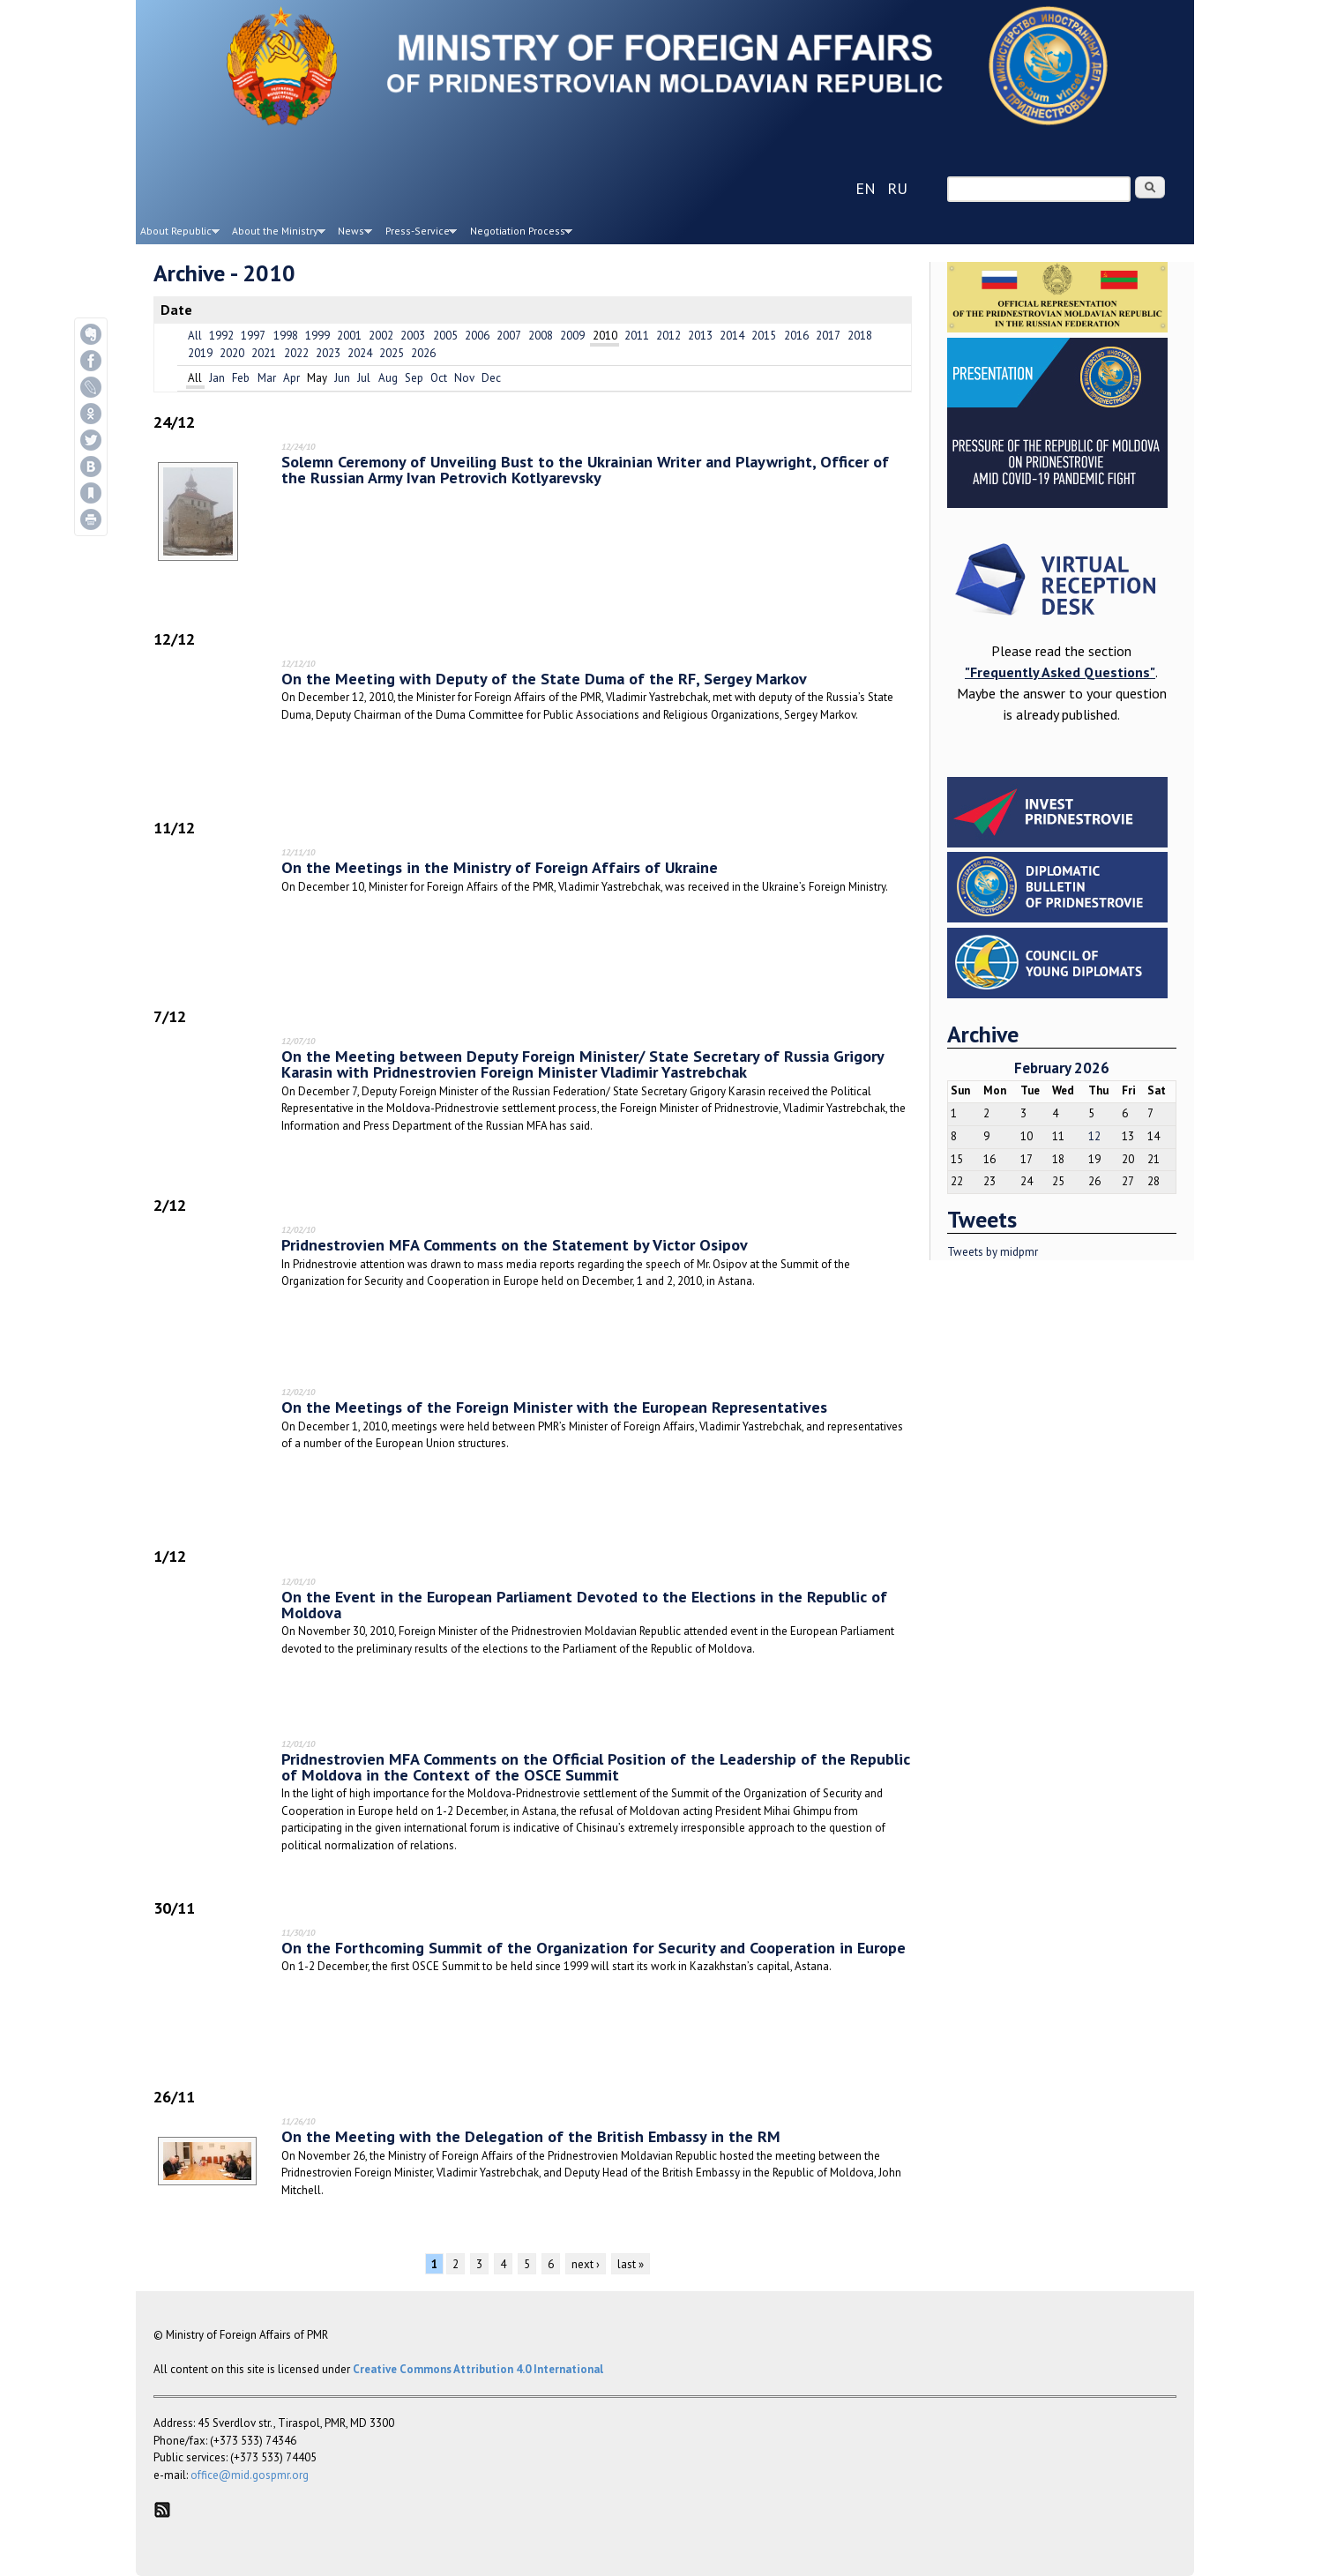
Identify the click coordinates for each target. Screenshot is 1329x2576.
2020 (232, 353)
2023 (328, 353)
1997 (253, 335)
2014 (732, 335)
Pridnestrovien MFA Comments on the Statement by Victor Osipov (514, 1244)
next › (585, 2264)
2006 (477, 335)
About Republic (178, 233)
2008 (540, 335)
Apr (291, 377)
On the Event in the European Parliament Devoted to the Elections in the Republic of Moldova (584, 1604)
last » (630, 2264)
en (865, 188)
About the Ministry (277, 233)
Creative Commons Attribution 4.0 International (478, 2369)
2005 (445, 335)
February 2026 (1061, 1068)
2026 (423, 353)
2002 (381, 335)
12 (1094, 1136)
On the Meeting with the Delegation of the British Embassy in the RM (530, 2136)
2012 (668, 335)
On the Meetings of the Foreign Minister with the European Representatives (554, 1406)
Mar (267, 377)
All (195, 335)
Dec (491, 377)
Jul (363, 377)
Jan (217, 377)
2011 (636, 335)
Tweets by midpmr (992, 1251)
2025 (391, 353)
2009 (572, 335)
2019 (200, 353)
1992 (221, 335)
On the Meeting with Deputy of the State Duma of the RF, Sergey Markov (544, 678)
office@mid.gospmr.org (249, 2475)
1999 (317, 335)
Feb (241, 377)
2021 (263, 353)
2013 (700, 335)
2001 (349, 335)
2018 (859, 335)
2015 (763, 335)
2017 (828, 335)
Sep (414, 377)
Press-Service (419, 233)
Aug (388, 377)
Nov (464, 377)
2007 (509, 335)
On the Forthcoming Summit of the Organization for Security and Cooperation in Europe (593, 1947)
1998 (285, 335)
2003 (412, 335)
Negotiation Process (519, 233)
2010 (605, 335)
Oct (438, 377)
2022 (296, 353)
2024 (359, 353)
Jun (342, 377)
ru (897, 188)
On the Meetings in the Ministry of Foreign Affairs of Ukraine (499, 866)
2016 (796, 335)
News (353, 233)
